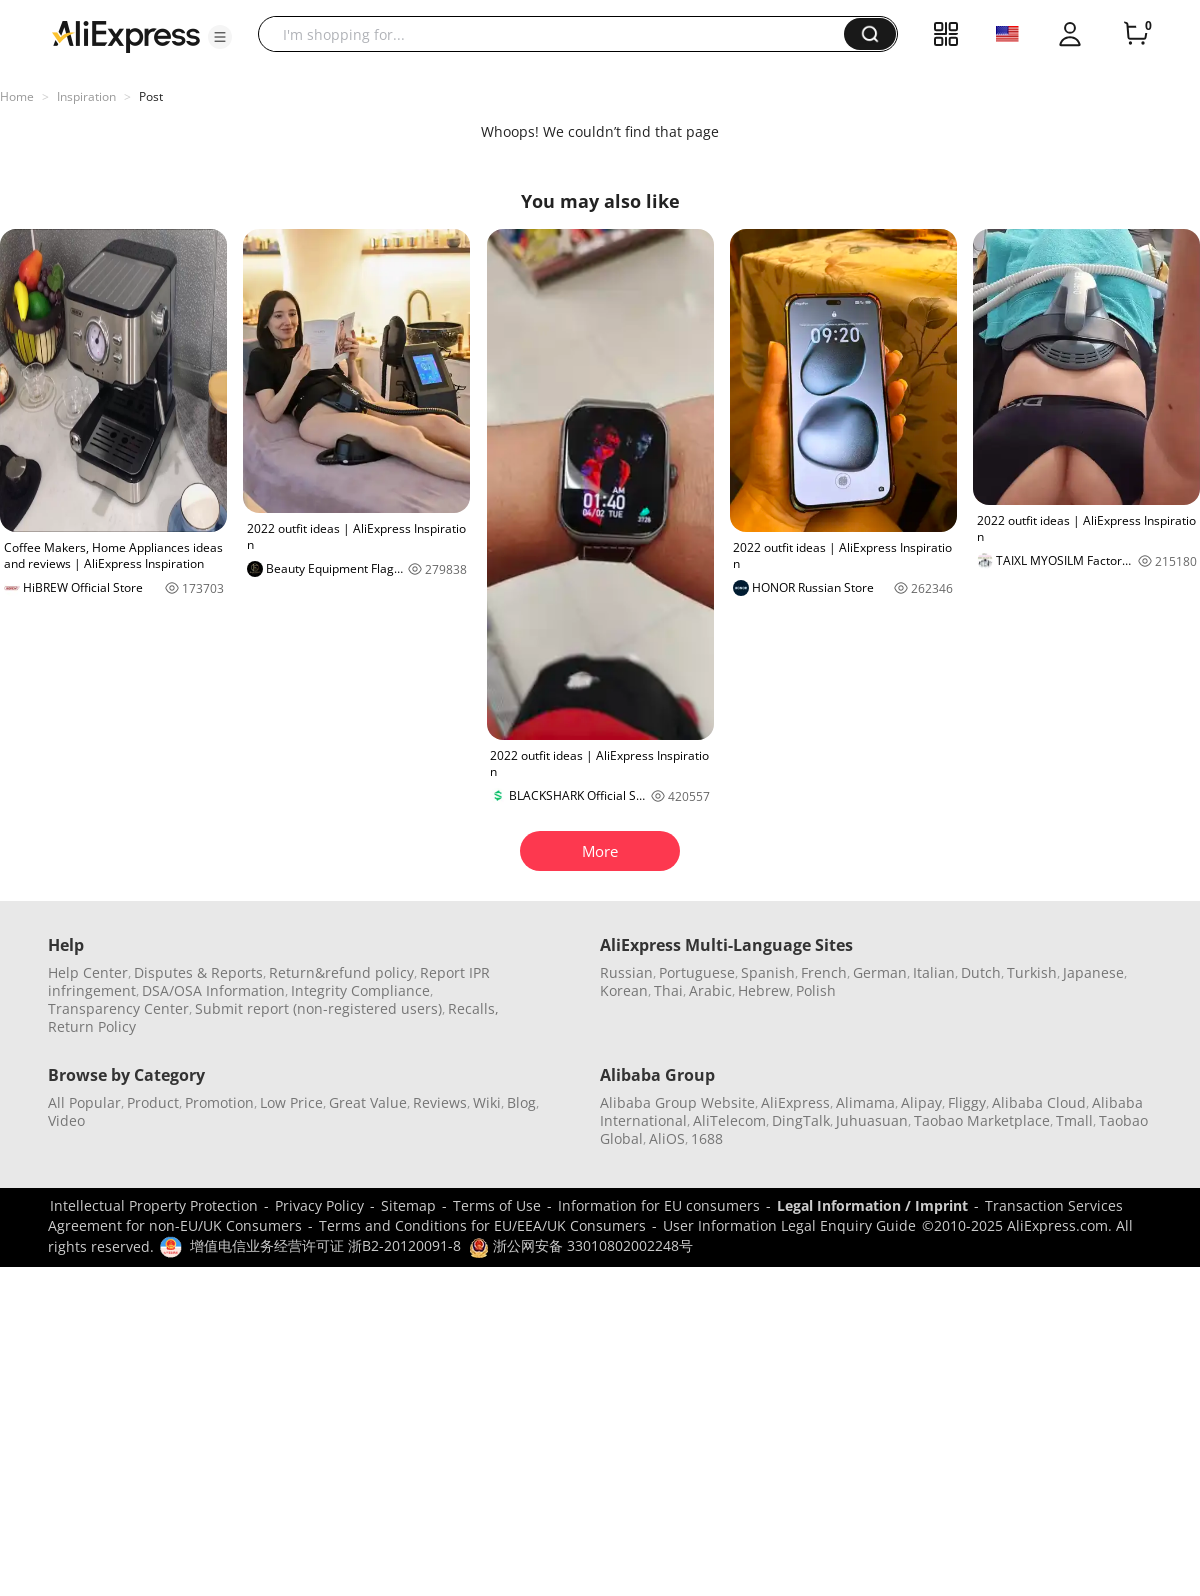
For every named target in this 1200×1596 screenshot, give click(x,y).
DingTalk (801, 1120)
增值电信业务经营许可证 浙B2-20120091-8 (325, 1245)
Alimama (865, 1102)
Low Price (291, 1102)
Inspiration (86, 96)
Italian (934, 972)
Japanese (1093, 972)
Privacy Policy (319, 1205)
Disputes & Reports (198, 972)
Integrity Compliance (360, 990)
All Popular (84, 1102)
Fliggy (967, 1102)
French (824, 972)
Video (66, 1120)
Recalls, (473, 1008)
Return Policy (92, 1026)
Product (153, 1102)
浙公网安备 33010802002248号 (581, 1245)
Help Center (88, 972)
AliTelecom (729, 1120)
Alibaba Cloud (1039, 1102)
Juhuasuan (872, 1120)
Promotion (219, 1102)
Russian (626, 972)
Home (17, 96)
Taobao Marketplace (982, 1120)
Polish (816, 990)
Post (151, 96)
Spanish (768, 972)
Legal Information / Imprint (872, 1205)
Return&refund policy (341, 972)
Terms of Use (497, 1205)
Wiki (487, 1102)
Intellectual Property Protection (154, 1205)
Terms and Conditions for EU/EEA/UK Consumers (482, 1225)
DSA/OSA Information (213, 990)
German (880, 972)
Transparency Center (118, 1008)
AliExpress (795, 1102)
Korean (624, 990)
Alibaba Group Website (677, 1102)
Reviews (440, 1102)
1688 (707, 1138)
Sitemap (408, 1205)
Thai (668, 990)
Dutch (981, 972)
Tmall (1074, 1120)
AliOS (667, 1138)
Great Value (368, 1102)
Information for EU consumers (659, 1205)
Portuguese (697, 972)
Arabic (710, 990)
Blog (521, 1102)
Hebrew (764, 990)
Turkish (1032, 972)
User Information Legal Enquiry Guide (789, 1225)
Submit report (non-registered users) (318, 1008)
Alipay (921, 1102)
